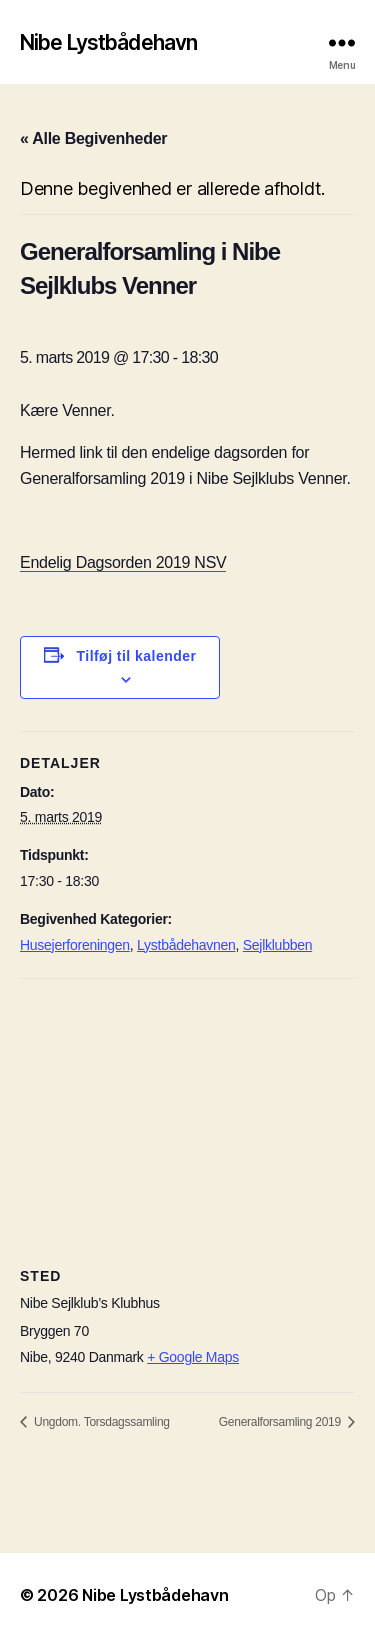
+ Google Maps (193, 1357)
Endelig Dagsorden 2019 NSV (123, 562)
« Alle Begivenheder (93, 138)
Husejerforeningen (75, 945)
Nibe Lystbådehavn (108, 42)
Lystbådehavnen (186, 945)
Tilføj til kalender (137, 656)
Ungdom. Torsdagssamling (100, 1422)
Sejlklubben (277, 945)
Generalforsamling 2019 (281, 1422)
